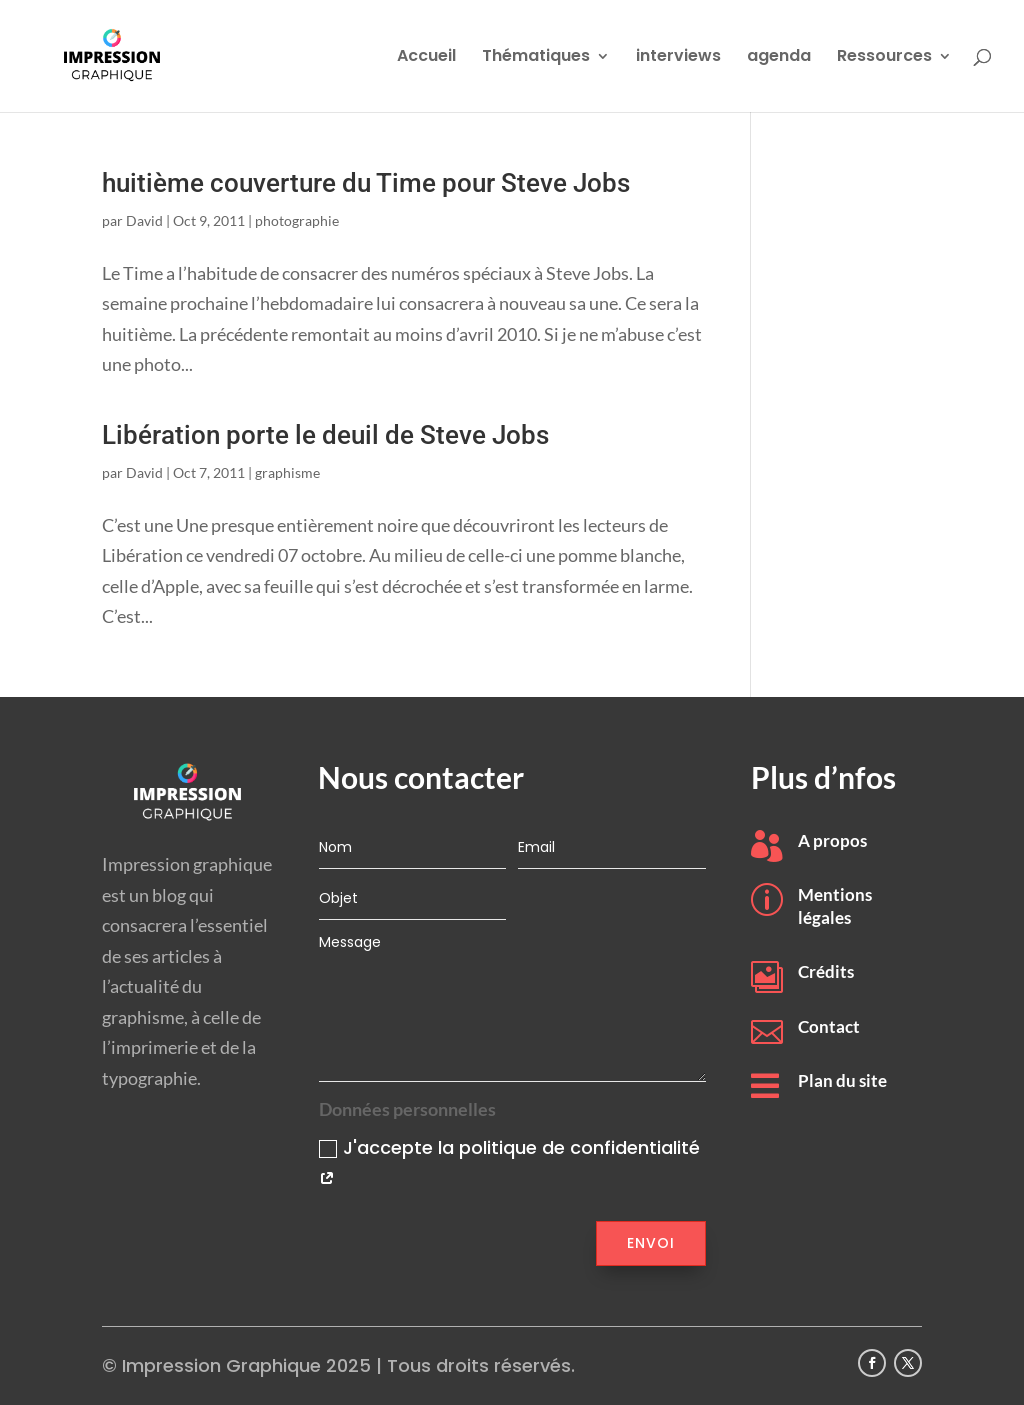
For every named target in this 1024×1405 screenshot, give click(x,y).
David (144, 220)
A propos (832, 840)
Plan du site (842, 1080)
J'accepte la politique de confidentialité (509, 1163)
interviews (678, 58)
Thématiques (536, 58)
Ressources (884, 58)
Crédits (826, 971)
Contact (829, 1026)
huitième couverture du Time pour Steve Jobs (366, 183)
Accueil (426, 58)
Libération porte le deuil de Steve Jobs (325, 435)
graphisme (287, 472)
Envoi (651, 1243)
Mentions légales (835, 905)
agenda (779, 58)
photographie (297, 220)
